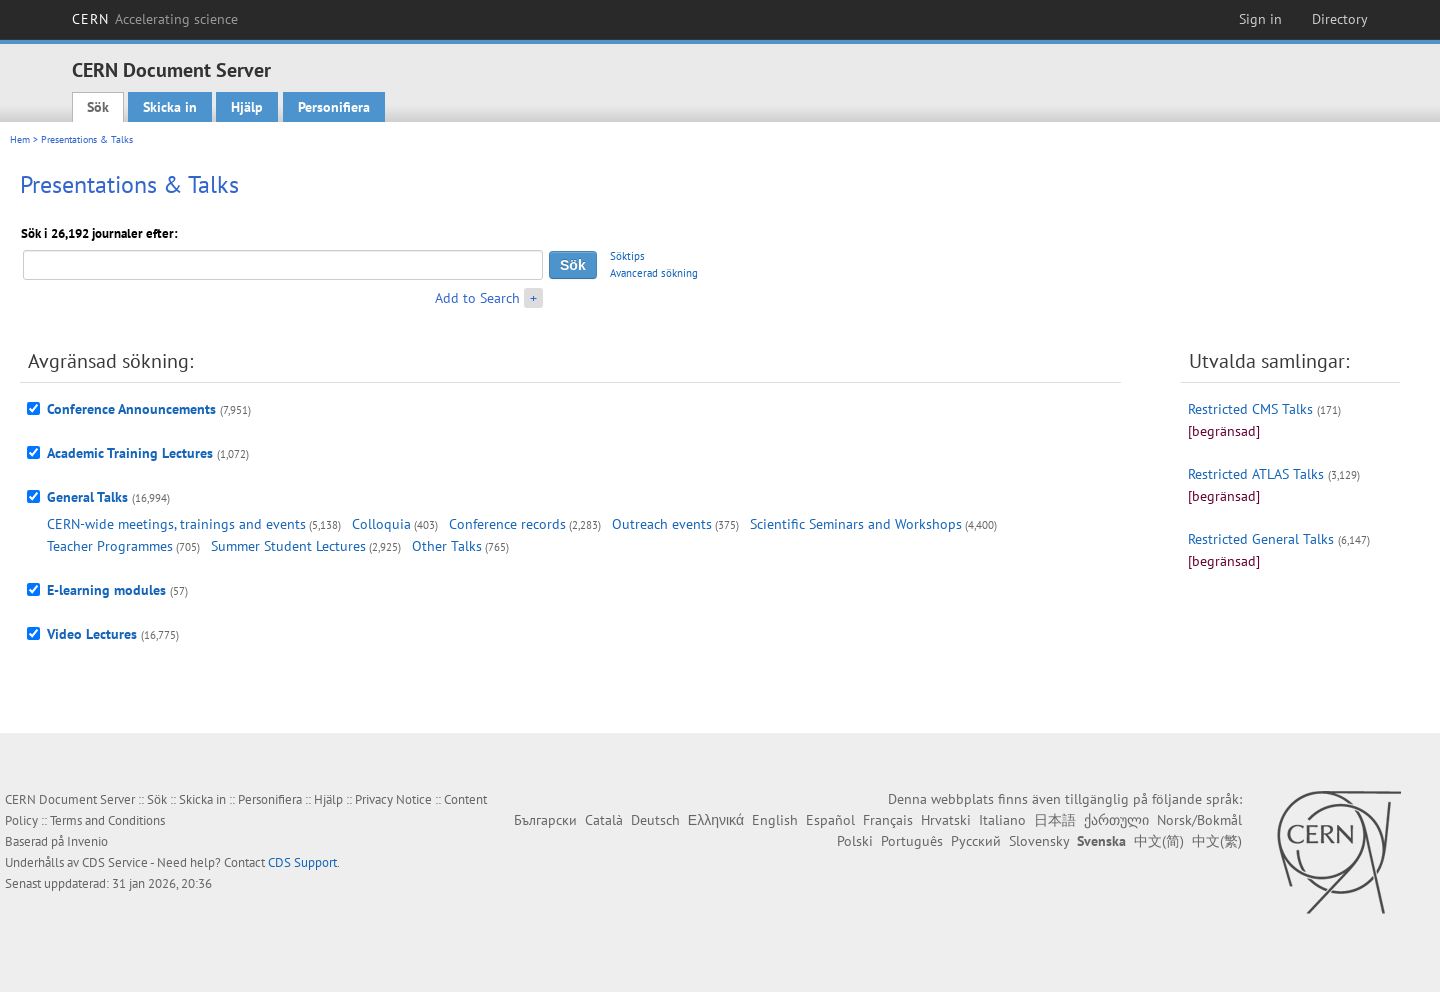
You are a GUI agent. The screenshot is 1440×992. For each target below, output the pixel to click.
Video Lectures (92, 634)
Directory (1340, 19)
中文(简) (1159, 841)
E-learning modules (106, 590)
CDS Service (115, 862)
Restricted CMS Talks (1250, 409)
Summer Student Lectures (288, 546)
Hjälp (247, 107)
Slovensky (1039, 841)
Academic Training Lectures (130, 453)
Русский (976, 841)
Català (604, 820)
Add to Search (477, 298)
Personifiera (334, 107)
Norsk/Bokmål (1199, 820)
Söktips (627, 256)
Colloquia (381, 524)
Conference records (507, 524)
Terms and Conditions (107, 820)
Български (545, 820)
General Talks (87, 497)
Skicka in (170, 107)
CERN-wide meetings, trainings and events (176, 524)
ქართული (1116, 820)
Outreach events (662, 524)
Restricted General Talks (1261, 539)
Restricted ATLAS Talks (1256, 474)
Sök (98, 107)
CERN (155, 19)
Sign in (1260, 19)
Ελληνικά (716, 820)
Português (912, 841)
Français (888, 820)
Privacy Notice (393, 799)
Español (830, 820)
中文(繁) (1217, 841)
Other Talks (447, 546)
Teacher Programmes (110, 546)
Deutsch (655, 820)
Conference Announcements (131, 409)
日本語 (1055, 820)
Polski (855, 841)
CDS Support (302, 862)
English (775, 820)
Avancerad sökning (654, 273)
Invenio (87, 841)
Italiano (1002, 820)
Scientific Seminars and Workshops (856, 524)
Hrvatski (946, 820)
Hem (20, 139)
